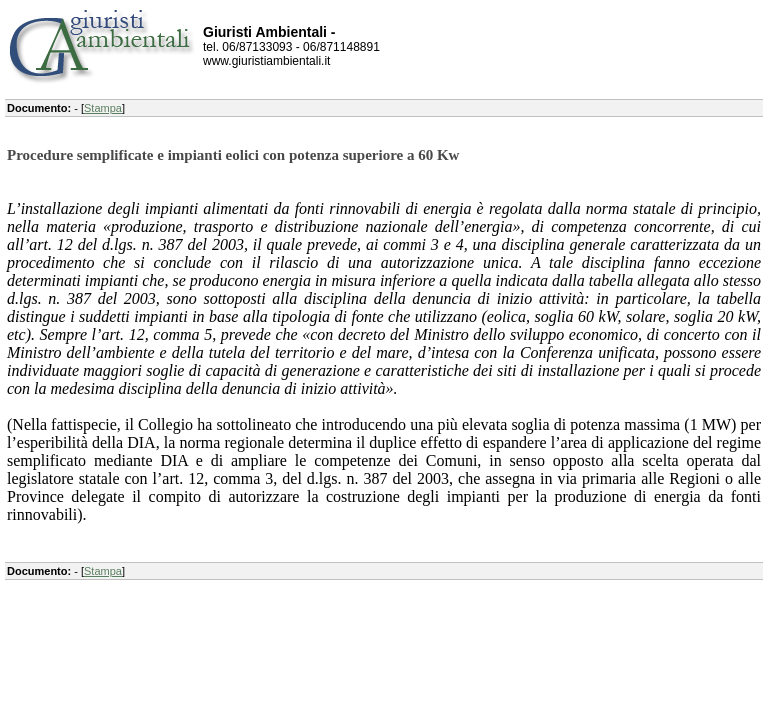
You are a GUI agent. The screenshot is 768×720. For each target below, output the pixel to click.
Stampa (103, 108)
